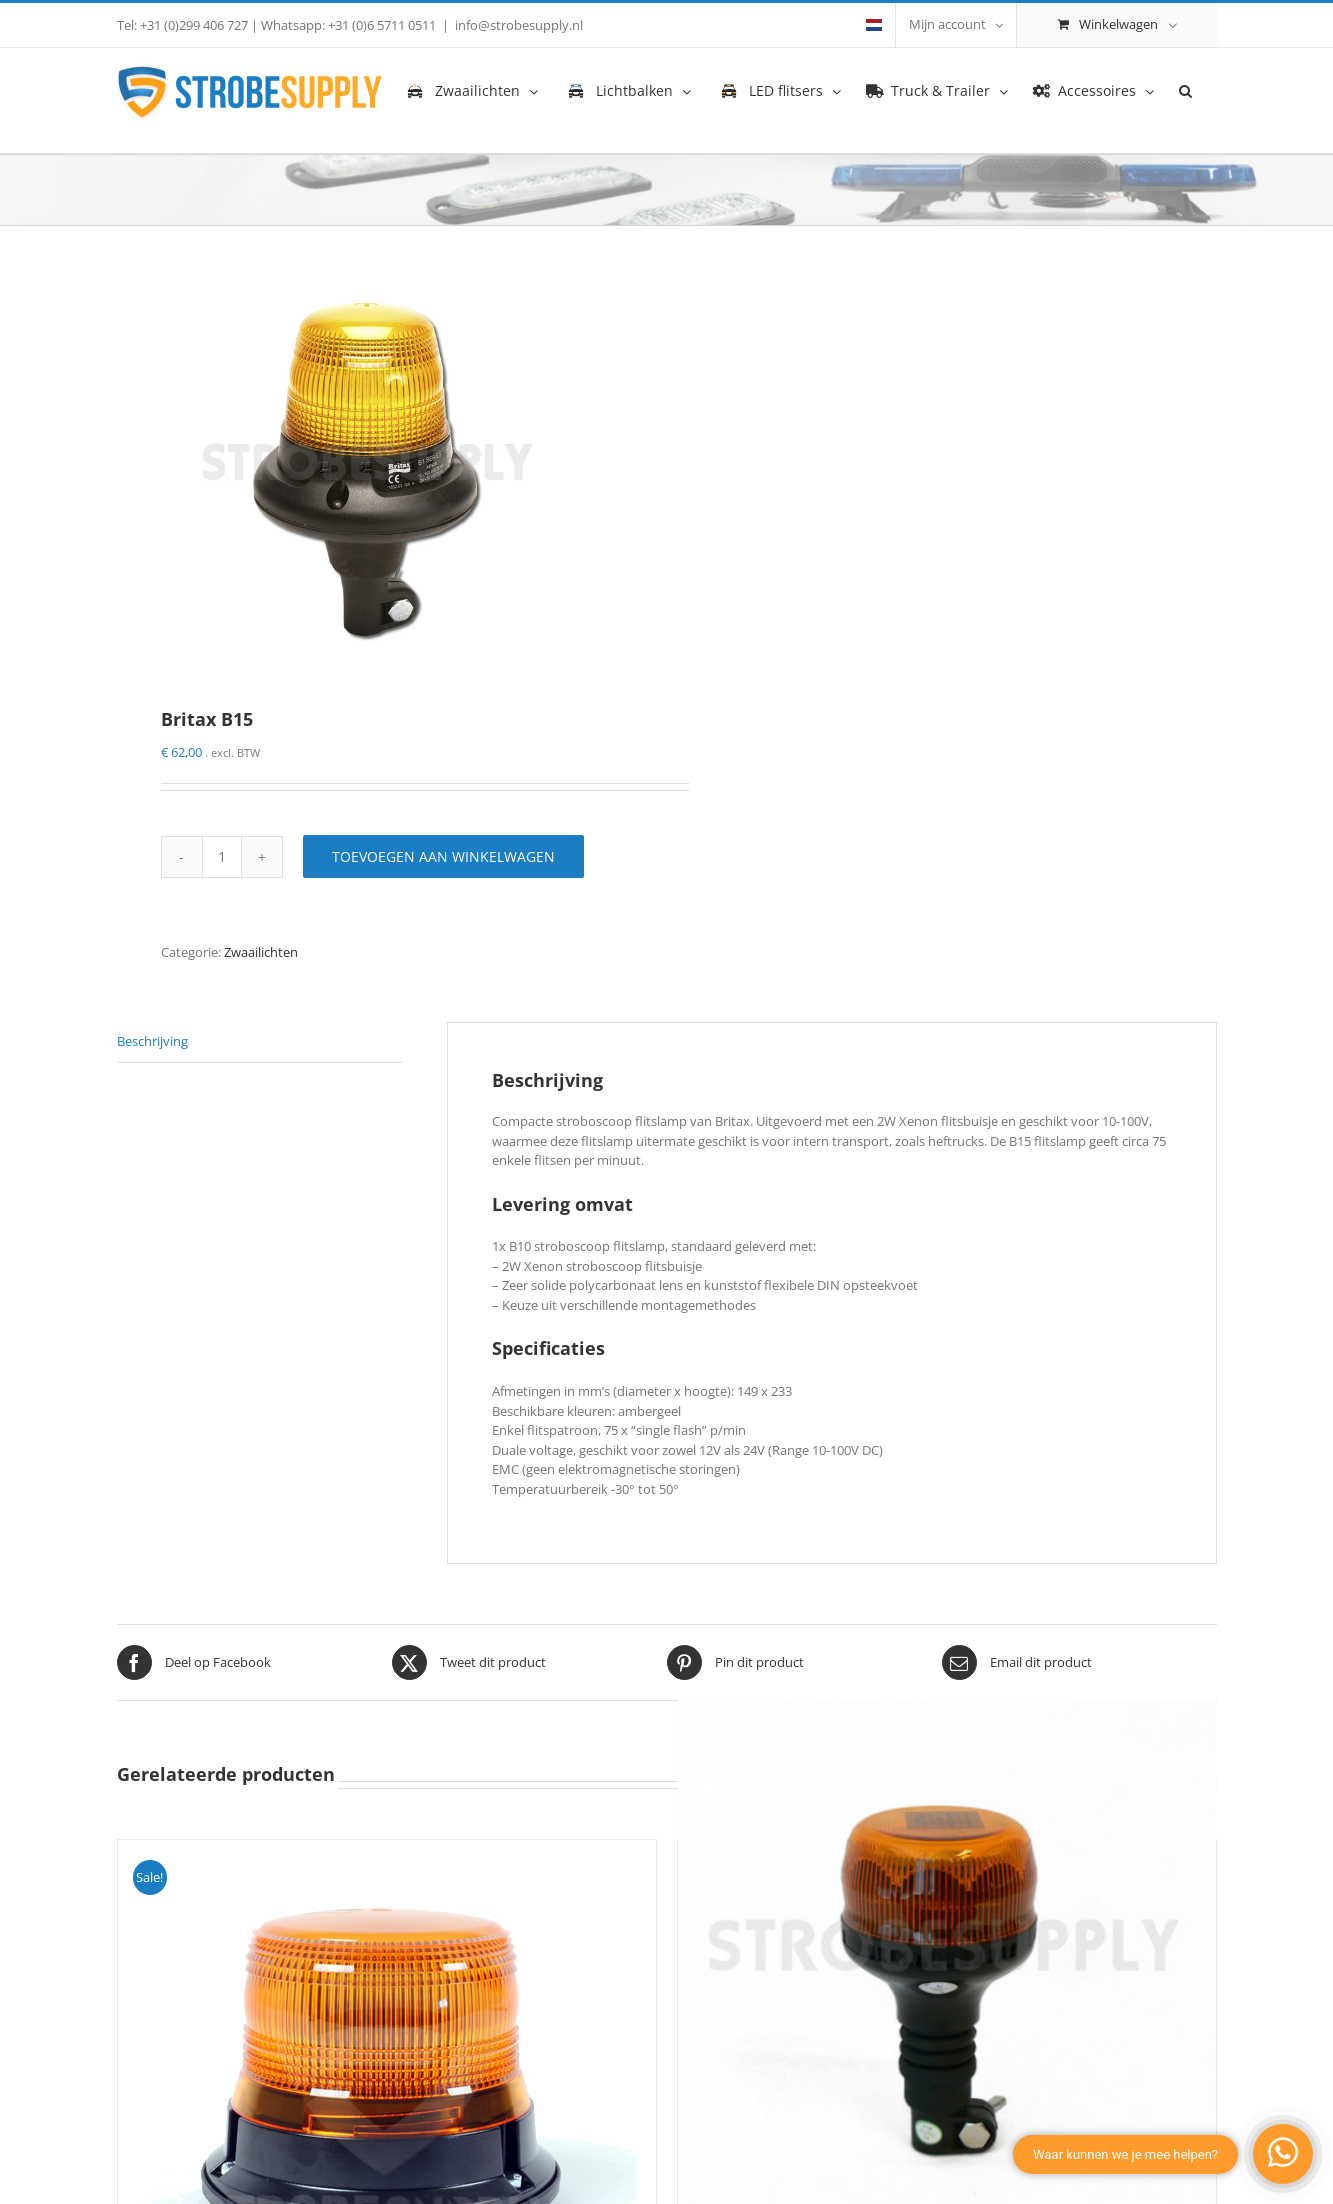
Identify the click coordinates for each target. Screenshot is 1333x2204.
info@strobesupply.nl (519, 25)
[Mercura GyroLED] (947, 1969)
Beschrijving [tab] (152, 1041)
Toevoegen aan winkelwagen (443, 856)
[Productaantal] (222, 857)
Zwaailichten (261, 952)
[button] (1185, 90)
